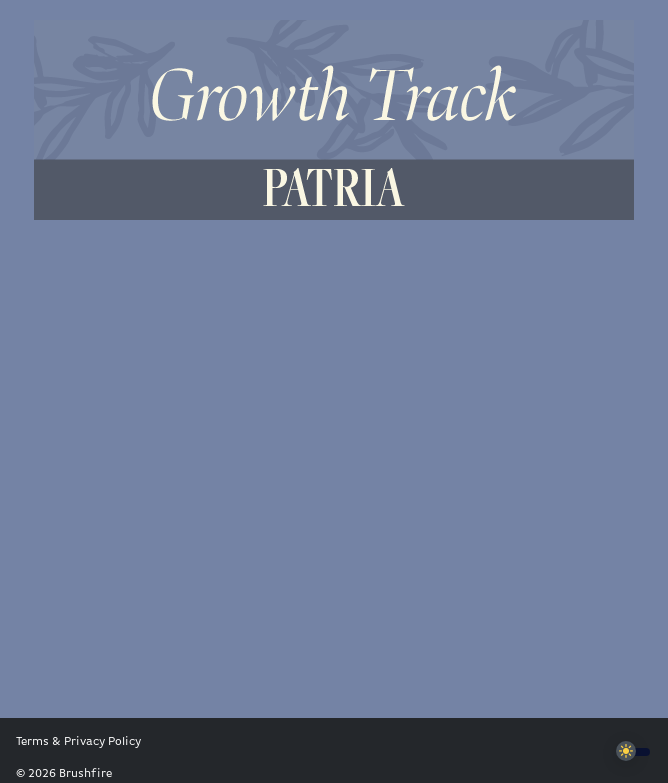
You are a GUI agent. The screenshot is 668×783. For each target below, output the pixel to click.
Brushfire (85, 774)
